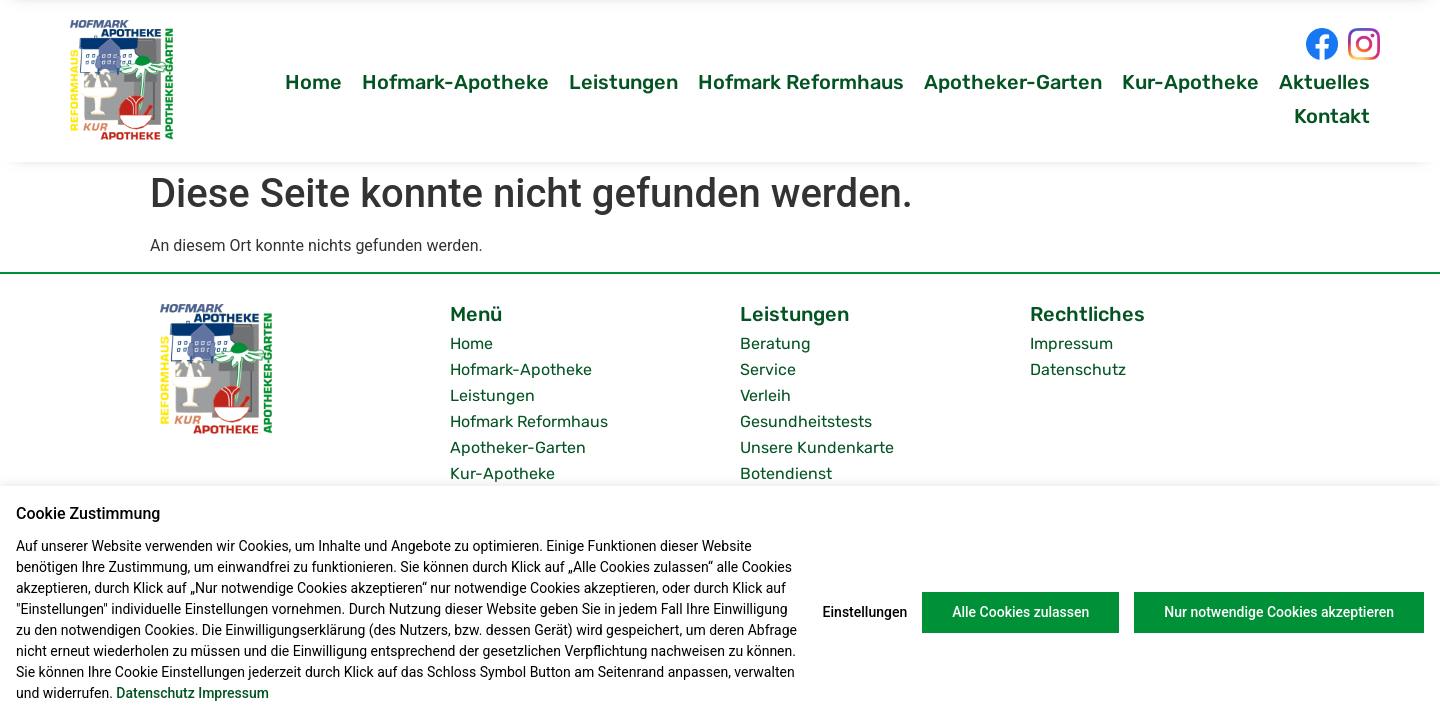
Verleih (765, 395)
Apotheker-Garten (1013, 82)
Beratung (775, 343)
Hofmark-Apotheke (455, 82)
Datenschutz (1078, 369)
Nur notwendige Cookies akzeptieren (1279, 612)
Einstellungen (865, 612)
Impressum (1071, 343)
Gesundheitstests (806, 421)
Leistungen (623, 82)
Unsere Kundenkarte (817, 447)
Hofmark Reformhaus (801, 82)
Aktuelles (1324, 82)
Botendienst (786, 473)
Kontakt (1332, 116)
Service (768, 369)
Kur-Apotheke (1190, 82)
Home (313, 82)
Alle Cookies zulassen (1020, 612)
